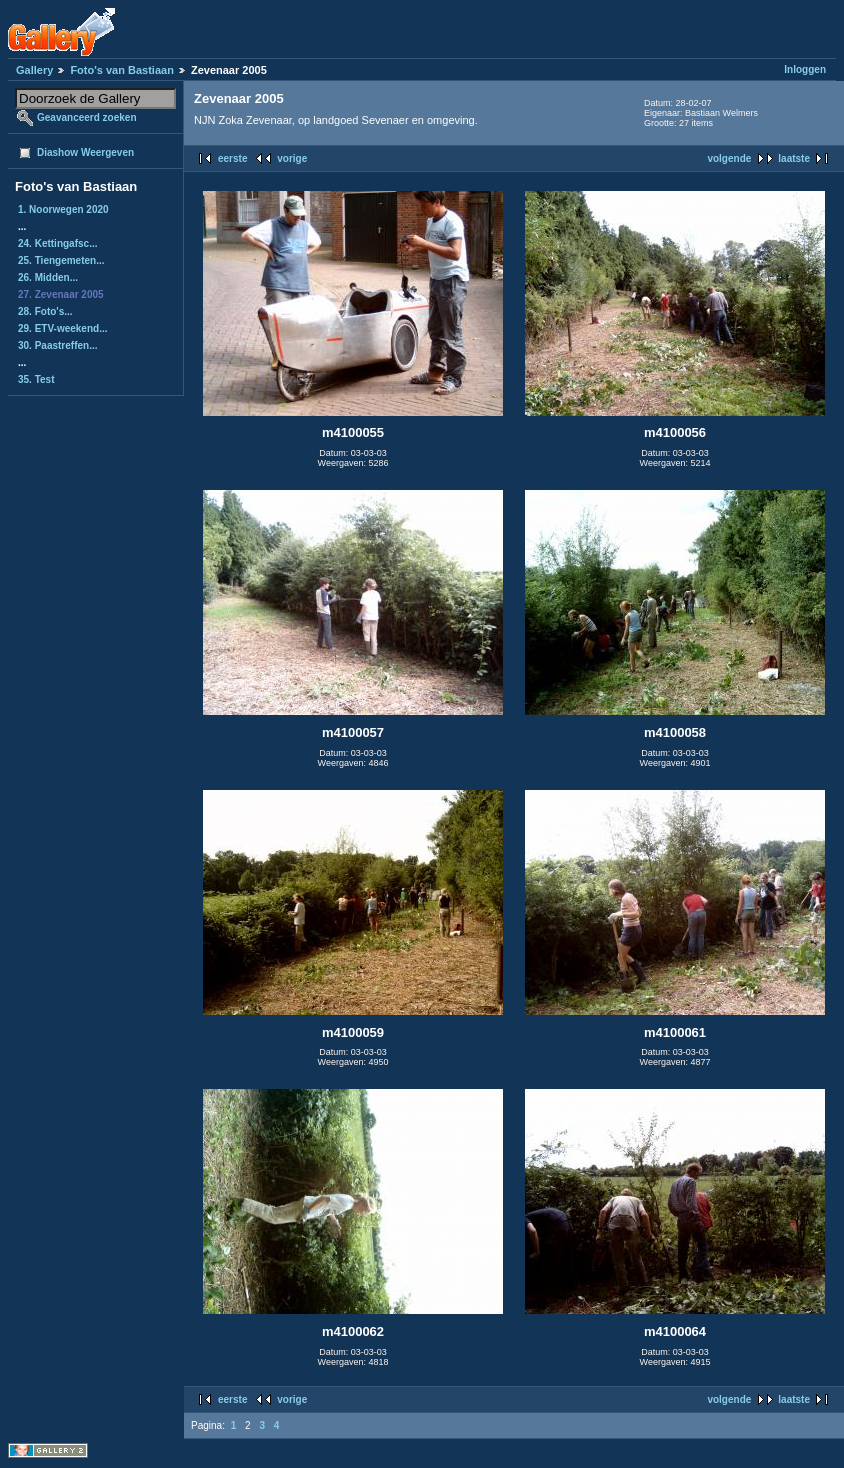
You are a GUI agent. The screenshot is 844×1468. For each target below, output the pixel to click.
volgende (729, 158)
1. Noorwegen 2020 (63, 209)
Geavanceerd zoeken (87, 117)
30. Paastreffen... (57, 345)
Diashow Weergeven (85, 152)
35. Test (36, 379)
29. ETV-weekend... (62, 328)
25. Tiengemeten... (61, 260)
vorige (292, 158)
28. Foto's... (45, 311)
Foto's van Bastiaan (121, 70)
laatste (794, 158)
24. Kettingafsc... (57, 243)
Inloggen (805, 69)
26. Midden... (48, 277)
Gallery (34, 70)
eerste (232, 158)
